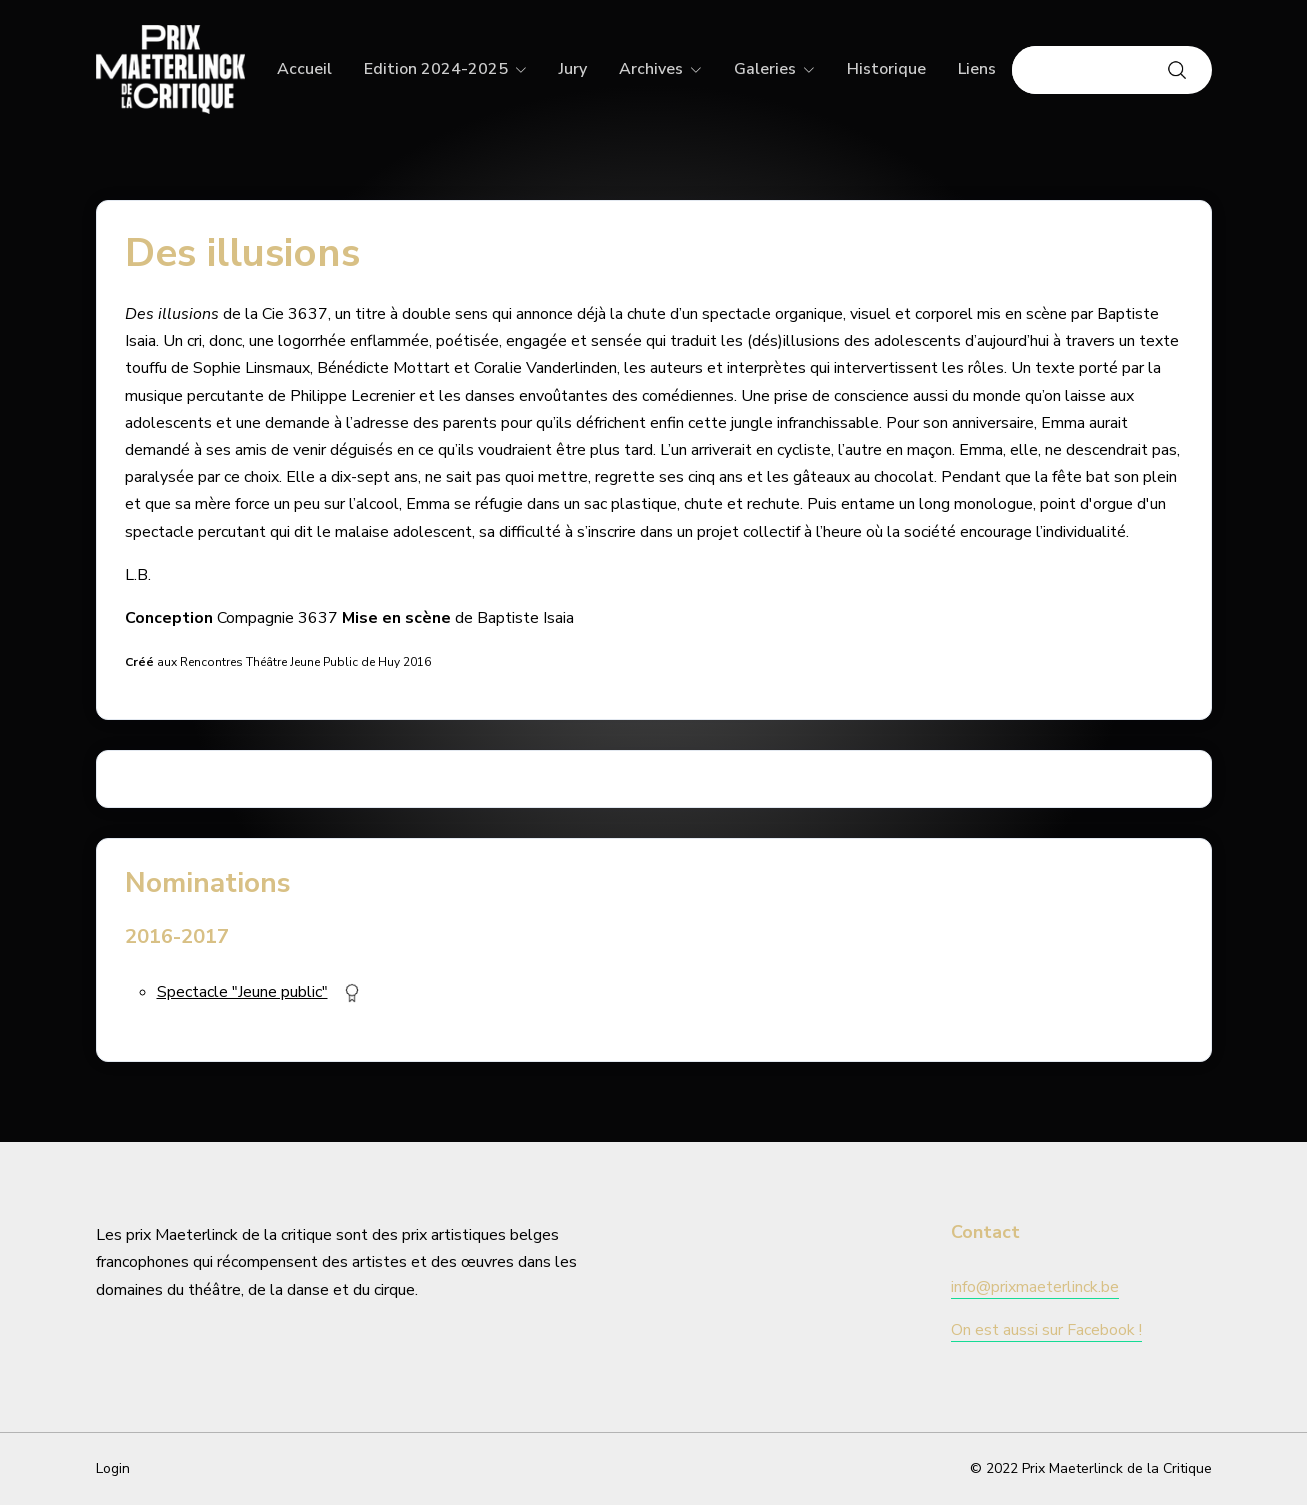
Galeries (765, 69)
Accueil (304, 69)
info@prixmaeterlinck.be (1035, 1287)
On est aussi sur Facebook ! (1046, 1330)
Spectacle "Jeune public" (242, 992)
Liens (977, 69)
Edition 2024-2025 (436, 69)
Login (113, 1468)
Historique (886, 69)
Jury (573, 69)
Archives (651, 69)
